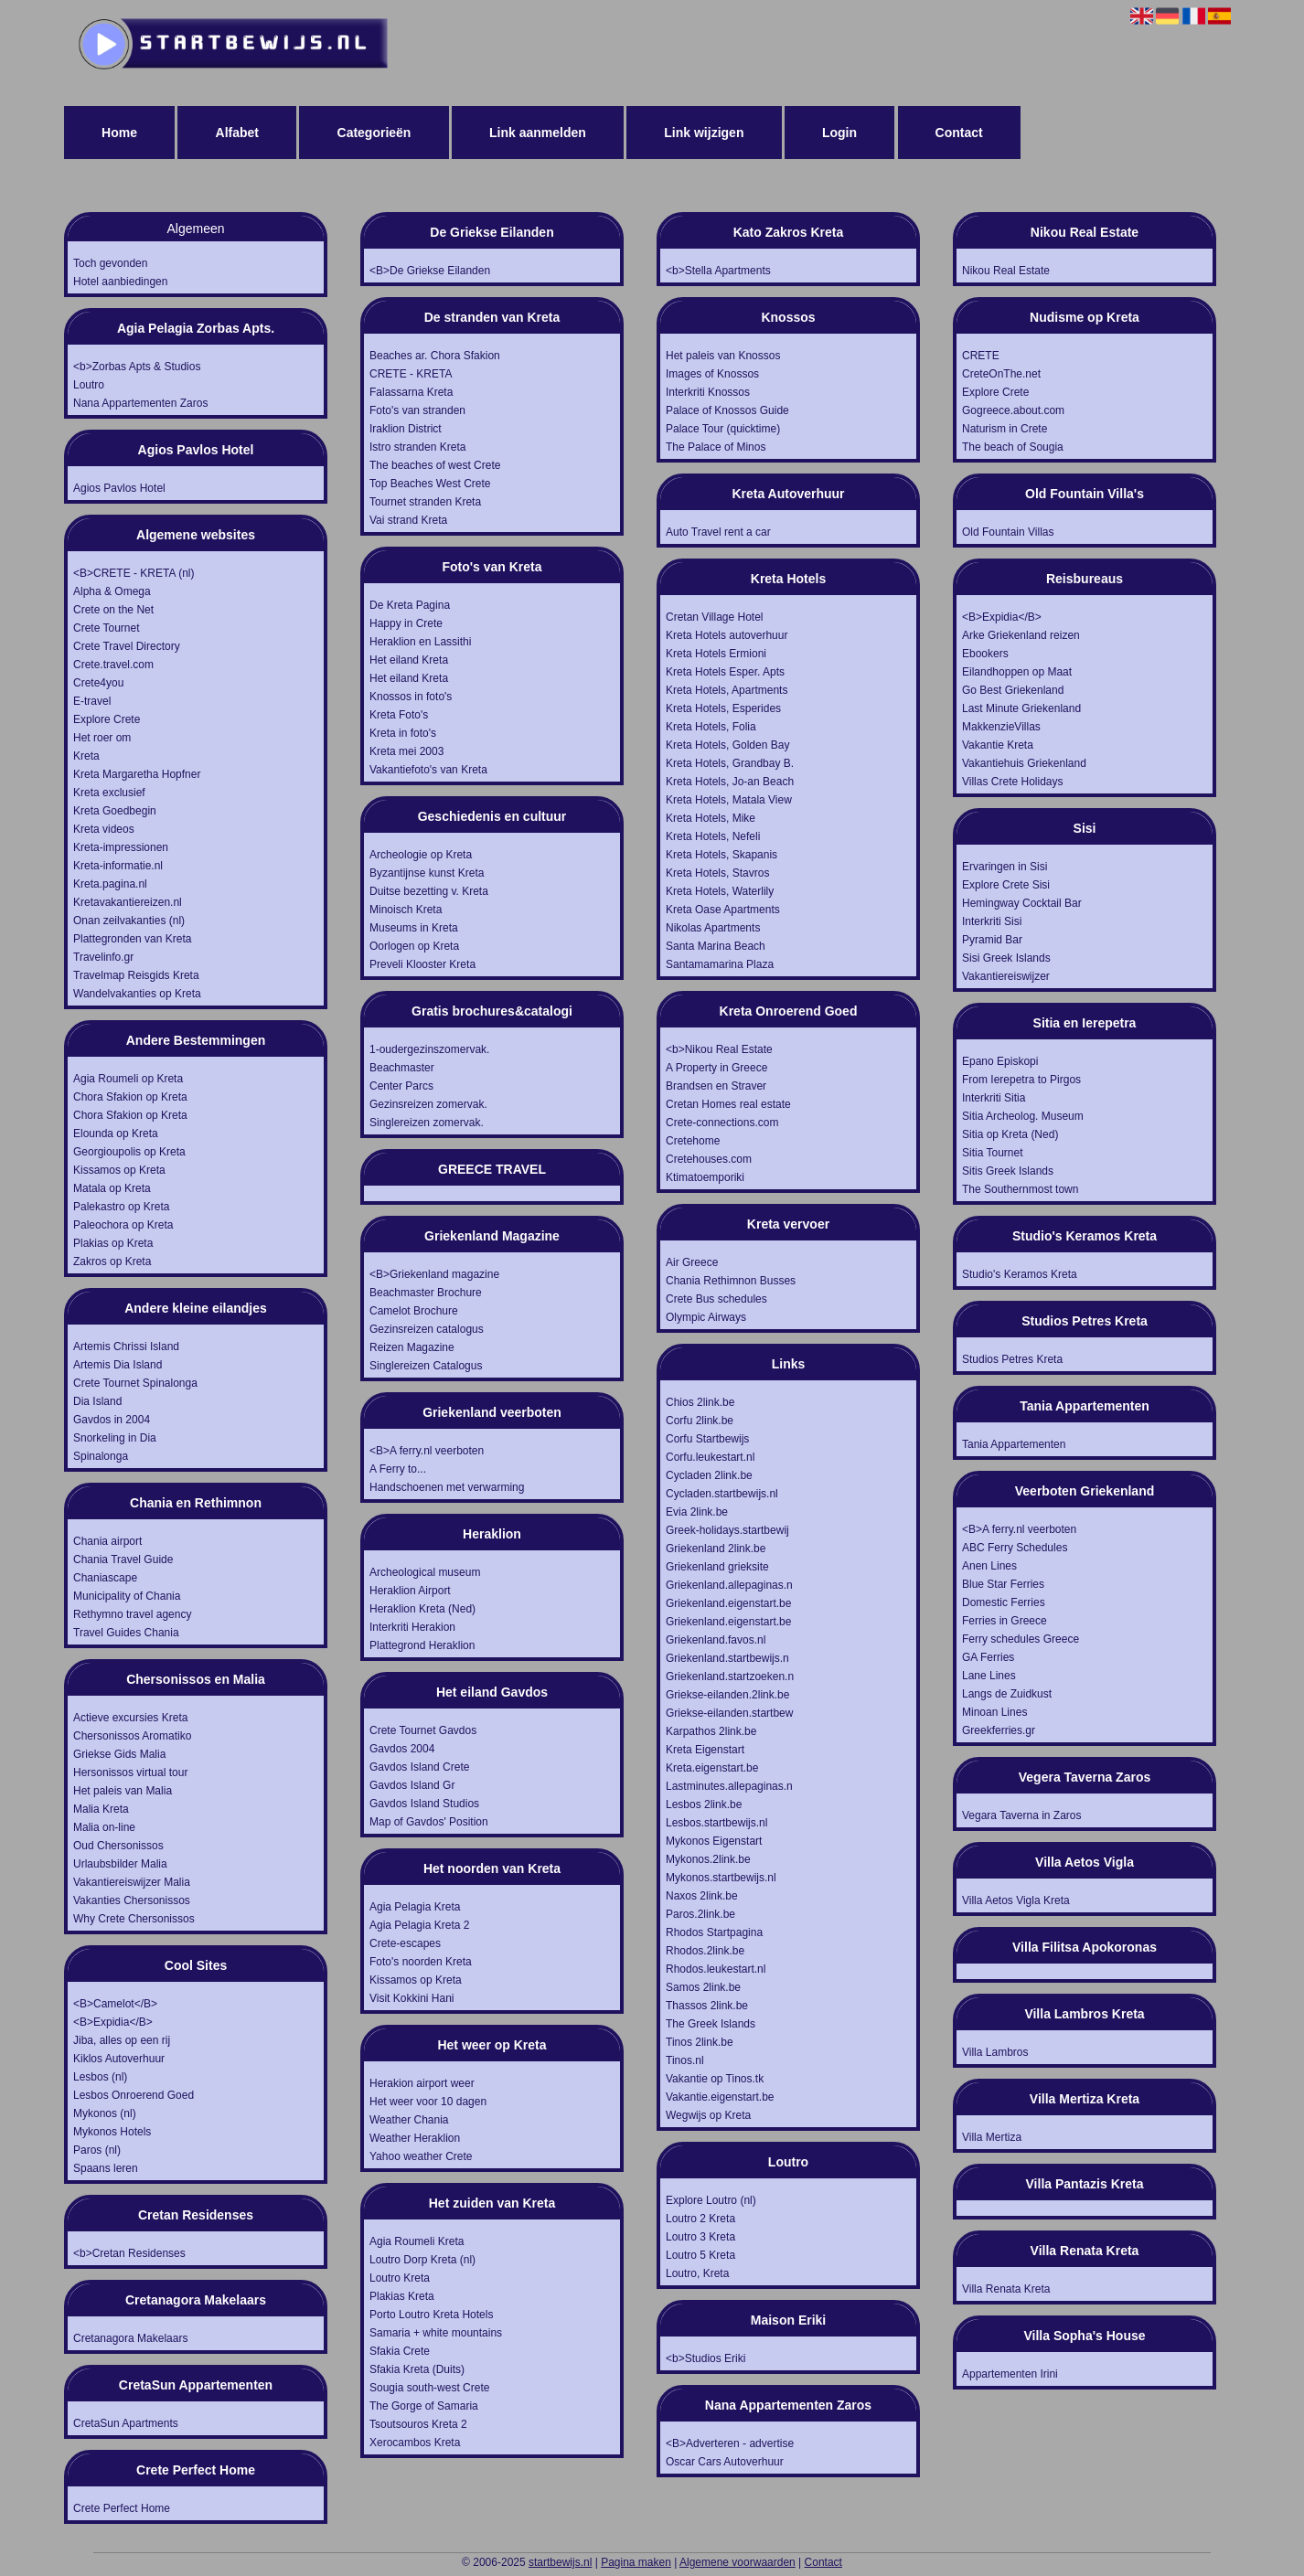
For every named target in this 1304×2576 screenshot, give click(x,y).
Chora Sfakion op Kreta (130, 1097)
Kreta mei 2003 (406, 751)
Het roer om (102, 737)
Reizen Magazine (411, 1347)
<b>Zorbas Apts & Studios (136, 366)
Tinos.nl (685, 2060)
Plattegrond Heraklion (422, 1645)
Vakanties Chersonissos (131, 1900)
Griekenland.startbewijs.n (727, 1658)
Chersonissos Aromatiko (132, 1736)
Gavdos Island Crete (419, 1767)
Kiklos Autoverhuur (119, 2058)
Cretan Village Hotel (715, 617)
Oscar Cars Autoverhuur (725, 2461)
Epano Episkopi (1000, 1061)
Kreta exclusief (109, 792)
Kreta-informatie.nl (118, 865)
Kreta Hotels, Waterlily (720, 891)
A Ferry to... (397, 1469)
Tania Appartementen (1013, 1444)
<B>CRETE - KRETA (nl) (133, 573)
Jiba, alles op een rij (121, 2040)
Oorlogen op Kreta (414, 946)
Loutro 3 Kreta (700, 2236)
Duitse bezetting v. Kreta (428, 891)
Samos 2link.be (703, 1987)
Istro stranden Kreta (417, 447)
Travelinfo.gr (103, 957)
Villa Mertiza (991, 2137)
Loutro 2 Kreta (700, 2218)
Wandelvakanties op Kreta (137, 993)
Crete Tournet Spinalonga (135, 1383)
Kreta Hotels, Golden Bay (727, 745)
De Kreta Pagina (409, 605)
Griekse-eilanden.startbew (729, 1713)
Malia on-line (104, 1827)
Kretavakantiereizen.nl (127, 902)
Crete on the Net (113, 609)
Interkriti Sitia (993, 1097)
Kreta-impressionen (120, 847)
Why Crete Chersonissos (134, 1918)
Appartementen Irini (1010, 2374)
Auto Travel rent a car (718, 532)
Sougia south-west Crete (429, 2387)
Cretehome (693, 1140)
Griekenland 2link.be (715, 1548)
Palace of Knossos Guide (727, 410)
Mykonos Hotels (112, 2131)
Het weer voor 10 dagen (427, 2101)
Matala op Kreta (112, 1188)
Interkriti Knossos (708, 392)
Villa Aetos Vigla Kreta (1016, 1900)
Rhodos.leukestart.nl (715, 1969)
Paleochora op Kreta (123, 1225)
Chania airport (107, 1541)
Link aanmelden (537, 132)
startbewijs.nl (560, 2562)
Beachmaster (401, 1067)
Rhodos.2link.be (705, 1950)
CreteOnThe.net (1001, 373)
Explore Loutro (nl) (711, 2200)
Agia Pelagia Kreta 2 (419, 1925)
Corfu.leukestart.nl (710, 1457)
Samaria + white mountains (435, 2332)
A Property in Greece (716, 1067)
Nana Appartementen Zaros (140, 403)
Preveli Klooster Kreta (422, 964)
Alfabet (237, 132)
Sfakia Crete (399, 2351)
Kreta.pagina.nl (110, 884)
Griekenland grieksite (717, 1566)
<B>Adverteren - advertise (730, 2443)
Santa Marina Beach (715, 946)
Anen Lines (989, 1565)
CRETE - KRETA (410, 373)
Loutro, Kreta (697, 2273)
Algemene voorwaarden (737, 2562)
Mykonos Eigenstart (714, 1841)
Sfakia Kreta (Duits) (417, 2369)
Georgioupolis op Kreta (129, 1151)
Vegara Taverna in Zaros (1022, 1815)
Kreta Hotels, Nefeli (713, 836)
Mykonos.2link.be (708, 1859)
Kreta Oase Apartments (723, 909)
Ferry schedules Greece (1020, 1639)
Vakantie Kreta (997, 745)
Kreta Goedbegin (114, 810)
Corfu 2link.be (699, 1420)
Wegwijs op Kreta (708, 2115)
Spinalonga (100, 1456)
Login (839, 132)
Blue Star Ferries (1003, 1584)
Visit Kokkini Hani (411, 1998)
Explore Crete (106, 719)
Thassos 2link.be (707, 2005)
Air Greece (692, 1262)
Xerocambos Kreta (414, 2442)
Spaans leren (105, 2168)
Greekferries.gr (998, 1730)
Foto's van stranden (417, 410)
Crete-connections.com (722, 1122)
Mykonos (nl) (104, 2113)
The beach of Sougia (1013, 447)
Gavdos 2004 (401, 1748)
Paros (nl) (97, 2150)
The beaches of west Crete (434, 465)
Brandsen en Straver (716, 1086)
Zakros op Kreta (112, 1261)
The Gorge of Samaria (423, 2406)
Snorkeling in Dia (114, 1438)
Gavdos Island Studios (424, 1803)
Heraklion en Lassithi (420, 641)
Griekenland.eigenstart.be (728, 1603)
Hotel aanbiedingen (120, 281)
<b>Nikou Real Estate (719, 1049)
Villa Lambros (995, 2052)
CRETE (980, 355)
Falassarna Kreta (411, 392)
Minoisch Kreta (405, 909)
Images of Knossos (712, 373)
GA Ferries (988, 1657)
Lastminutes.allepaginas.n (729, 1786)
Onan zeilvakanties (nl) (129, 920)
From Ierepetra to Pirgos (1021, 1079)
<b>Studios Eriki (705, 2358)
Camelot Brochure (413, 1310)
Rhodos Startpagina (714, 1932)
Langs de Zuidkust (1007, 1693)
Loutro (88, 384)
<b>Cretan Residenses (129, 2253)
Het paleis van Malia (122, 1790)
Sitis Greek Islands (1007, 1171)
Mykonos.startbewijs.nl (721, 1877)
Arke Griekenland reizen (1021, 635)
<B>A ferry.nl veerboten (426, 1450)
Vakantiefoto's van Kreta (428, 769)
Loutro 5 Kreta (700, 2255)
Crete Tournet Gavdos (422, 1730)
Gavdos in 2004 (111, 1419)
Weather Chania (409, 2119)
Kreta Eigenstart (705, 1749)
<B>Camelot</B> (115, 2003)
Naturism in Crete (1004, 428)
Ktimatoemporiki (705, 1177)
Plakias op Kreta (113, 1243)
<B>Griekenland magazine (434, 1274)
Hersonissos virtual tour (130, 1772)
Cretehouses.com (709, 1159)
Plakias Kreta (401, 2296)
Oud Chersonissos (118, 1845)
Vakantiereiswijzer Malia (131, 1882)
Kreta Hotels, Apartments (726, 690)
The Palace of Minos (715, 447)
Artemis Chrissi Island (126, 1346)
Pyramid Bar (992, 939)
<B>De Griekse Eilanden (429, 270)
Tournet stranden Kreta (425, 501)
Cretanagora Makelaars (130, 2338)
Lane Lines (989, 1675)
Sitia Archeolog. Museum (1023, 1116)
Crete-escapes (405, 1943)
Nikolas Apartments (713, 927)
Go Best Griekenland (1013, 690)
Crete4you (98, 682)
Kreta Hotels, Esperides (723, 708)
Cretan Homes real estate (728, 1104)
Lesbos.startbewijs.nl (716, 1822)
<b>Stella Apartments (718, 270)
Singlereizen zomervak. (426, 1122)
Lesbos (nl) (100, 2076)
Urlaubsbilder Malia (120, 1863)
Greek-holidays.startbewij (727, 1530)
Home (119, 132)
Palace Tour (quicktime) (723, 428)
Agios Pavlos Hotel (119, 488)
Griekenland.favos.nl (715, 1640)
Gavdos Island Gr (411, 1785)
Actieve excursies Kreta (130, 1717)
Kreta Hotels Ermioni (716, 653)
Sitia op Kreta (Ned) (1010, 1134)
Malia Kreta (101, 1809)
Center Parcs (401, 1086)
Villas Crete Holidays (1013, 781)
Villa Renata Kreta (1006, 2289)
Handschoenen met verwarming (446, 1487)
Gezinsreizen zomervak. (428, 1104)
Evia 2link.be (697, 1512)
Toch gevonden (110, 263)
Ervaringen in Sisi (1004, 866)
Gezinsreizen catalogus (426, 1329)
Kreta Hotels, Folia (711, 726)
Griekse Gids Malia (119, 1754)
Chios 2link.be (700, 1402)
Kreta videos (103, 829)
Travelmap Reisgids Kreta (136, 975)
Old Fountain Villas (1008, 532)
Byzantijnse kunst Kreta (426, 873)
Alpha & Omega (112, 591)
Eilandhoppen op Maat (1017, 671)
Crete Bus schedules (716, 1299)
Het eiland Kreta (408, 660)
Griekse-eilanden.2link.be (727, 1694)
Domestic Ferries (1003, 1602)
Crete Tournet (106, 628)
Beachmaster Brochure (425, 1292)
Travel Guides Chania (126, 1632)
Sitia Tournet (992, 1152)
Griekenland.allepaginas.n (729, 1585)
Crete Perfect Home (121, 2508)
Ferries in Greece (1004, 1620)
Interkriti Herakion (412, 1627)
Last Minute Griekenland (1021, 708)
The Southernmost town (1020, 1189)
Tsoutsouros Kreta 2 (418, 2424)
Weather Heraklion (414, 2138)
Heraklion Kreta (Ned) (422, 1608)
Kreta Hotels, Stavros (717, 873)
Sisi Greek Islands (1006, 958)
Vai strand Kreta (408, 520)
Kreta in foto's (402, 733)
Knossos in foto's (410, 696)
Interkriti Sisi (991, 921)
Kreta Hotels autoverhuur (726, 635)
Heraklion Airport (410, 1590)
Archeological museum (424, 1572)
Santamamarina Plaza (720, 964)
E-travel (92, 701)
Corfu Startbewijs (707, 1438)
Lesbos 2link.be (704, 1804)
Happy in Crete (406, 623)
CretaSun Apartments (125, 2423)
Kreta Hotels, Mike (710, 818)
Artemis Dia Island (117, 1364)
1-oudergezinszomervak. (429, 1049)
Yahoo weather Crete (421, 2156)
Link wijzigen (703, 132)
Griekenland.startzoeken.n (730, 1676)
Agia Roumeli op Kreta (128, 1078)
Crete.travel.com (113, 664)
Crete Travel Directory (126, 646)
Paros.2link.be (700, 1914)
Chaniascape (105, 1577)
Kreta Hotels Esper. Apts (725, 671)
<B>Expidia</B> (113, 2022)
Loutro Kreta (399, 2278)
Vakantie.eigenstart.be (720, 2097)
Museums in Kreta (413, 927)
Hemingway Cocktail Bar (1022, 903)
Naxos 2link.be (702, 1895)
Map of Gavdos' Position (428, 1821)
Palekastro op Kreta (121, 1206)
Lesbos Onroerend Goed (133, 2095)
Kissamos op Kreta (119, 1170)
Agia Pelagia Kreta (414, 1906)
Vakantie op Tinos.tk (715, 2078)
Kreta (86, 756)
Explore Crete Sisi (1006, 884)
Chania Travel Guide (123, 1559)
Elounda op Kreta (115, 1133)
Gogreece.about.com (1013, 410)
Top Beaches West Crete (430, 483)
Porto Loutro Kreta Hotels (431, 2314)
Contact (959, 132)
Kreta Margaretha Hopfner (136, 774)
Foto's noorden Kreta (420, 1961)
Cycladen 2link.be (709, 1475)
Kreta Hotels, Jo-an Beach (730, 781)
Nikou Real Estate (1006, 270)
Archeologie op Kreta (420, 854)
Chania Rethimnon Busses (731, 1280)
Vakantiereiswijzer (1006, 976)
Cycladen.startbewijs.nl (722, 1493)
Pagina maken (636, 2562)
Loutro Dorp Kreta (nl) (422, 2259)
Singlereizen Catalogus (425, 1365)
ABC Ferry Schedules (1014, 1547)
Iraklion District (405, 428)
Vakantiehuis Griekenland (1024, 763)
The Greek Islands (710, 2023)
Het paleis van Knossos (723, 355)
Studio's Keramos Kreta (1019, 1274)
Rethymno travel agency (132, 1614)
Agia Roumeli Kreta (416, 2241)
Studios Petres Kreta (1012, 1359)
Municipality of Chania (126, 1596)
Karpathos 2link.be (711, 1731)
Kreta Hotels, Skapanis (721, 854)
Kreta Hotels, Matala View (729, 799)
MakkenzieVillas (1001, 726)
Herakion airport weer (422, 2083)
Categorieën (374, 132)
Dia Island (97, 1401)
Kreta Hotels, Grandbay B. (730, 763)
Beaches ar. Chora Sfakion (434, 355)
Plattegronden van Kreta (132, 938)
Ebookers (985, 653)
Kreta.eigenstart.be (712, 1768)
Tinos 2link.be (699, 2042)
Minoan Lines (994, 1712)
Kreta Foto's (398, 714)
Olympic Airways (706, 1317)
